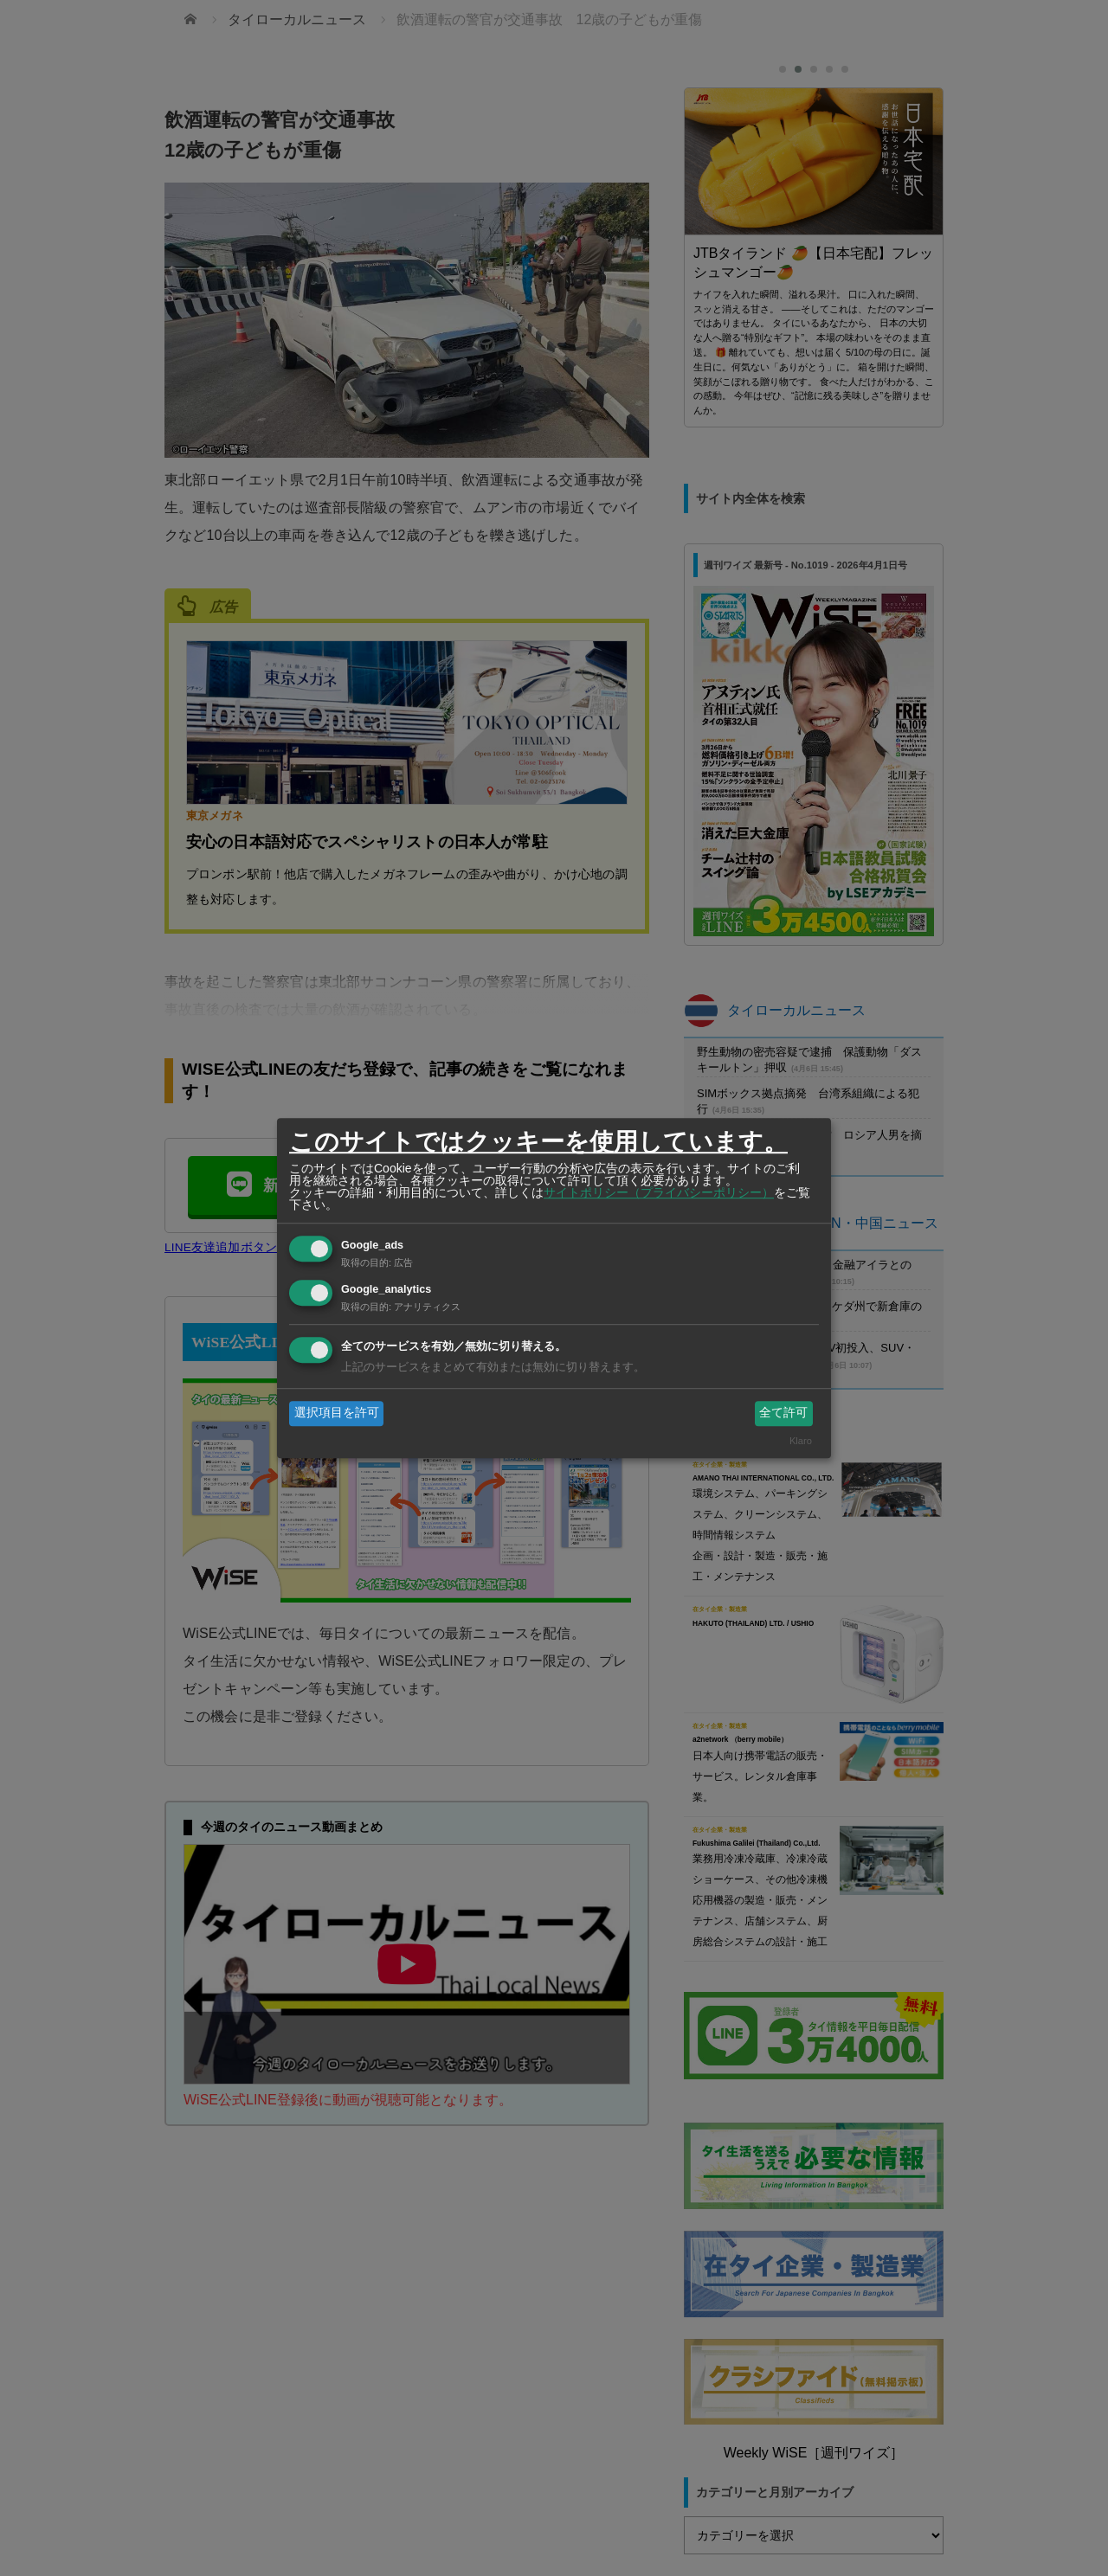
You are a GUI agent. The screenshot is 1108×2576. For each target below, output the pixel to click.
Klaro (800, 1441)
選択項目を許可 (336, 1413)
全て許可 (783, 1413)
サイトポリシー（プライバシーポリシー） (659, 1192)
